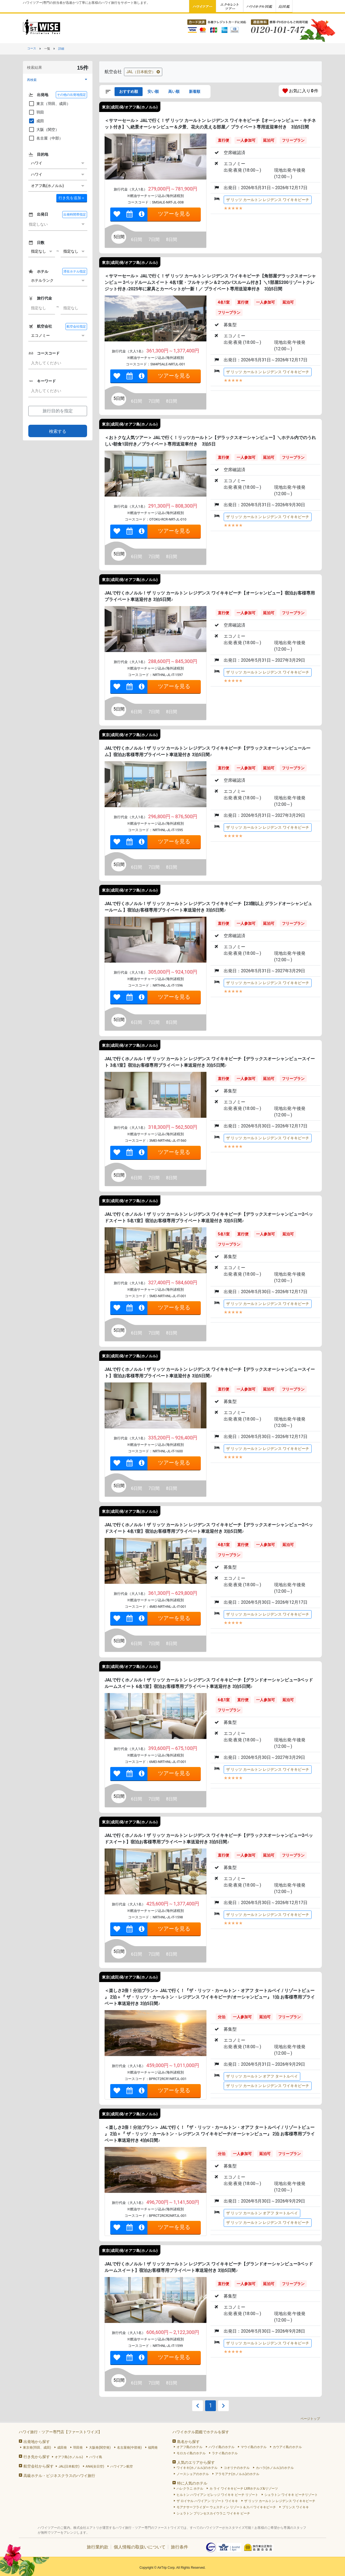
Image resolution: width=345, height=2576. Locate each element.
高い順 (174, 91)
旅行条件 (179, 2547)
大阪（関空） (43, 129)
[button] (57, 80)
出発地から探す (36, 2441)
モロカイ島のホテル (191, 2453)
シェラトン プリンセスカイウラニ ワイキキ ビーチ (213, 2513)
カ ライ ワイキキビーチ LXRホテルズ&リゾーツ (243, 2488)
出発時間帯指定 (74, 214)
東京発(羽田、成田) (37, 2447)
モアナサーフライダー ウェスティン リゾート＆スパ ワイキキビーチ (226, 2507)
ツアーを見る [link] (174, 213)
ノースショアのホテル (193, 2474)
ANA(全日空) (95, 2466)
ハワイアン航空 (121, 2466)
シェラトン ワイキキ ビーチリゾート (291, 2495)
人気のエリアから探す (196, 2462)
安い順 (153, 91)
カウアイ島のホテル (287, 2447)
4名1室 (224, 302)
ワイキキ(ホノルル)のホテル (197, 2468)
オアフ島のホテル (189, 2447)
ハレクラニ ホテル (190, 2488)
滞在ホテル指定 (74, 271)
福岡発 (153, 2447)
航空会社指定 (76, 326)
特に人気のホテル (192, 2483)
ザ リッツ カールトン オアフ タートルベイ (262, 2076)
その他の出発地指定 (71, 95)
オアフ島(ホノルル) (69, 2457)
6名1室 (224, 1700)
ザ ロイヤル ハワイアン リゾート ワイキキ (207, 2501)
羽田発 (78, 2447)
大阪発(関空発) (100, 2447)
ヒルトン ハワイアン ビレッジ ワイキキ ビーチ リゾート (217, 2495)
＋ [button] (71, 198)
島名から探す (188, 2441)
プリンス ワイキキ (295, 2507)
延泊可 (268, 140)
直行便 (223, 140)
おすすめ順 (128, 91)
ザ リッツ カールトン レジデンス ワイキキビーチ (267, 200)
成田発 (62, 2447)
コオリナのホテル (237, 2468)
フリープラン (293, 140)
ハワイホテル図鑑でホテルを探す (200, 2432)
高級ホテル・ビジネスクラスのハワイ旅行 (59, 2475)
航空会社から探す (38, 2466)
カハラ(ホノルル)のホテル (275, 2468)
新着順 (194, 91)
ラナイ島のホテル (225, 2453)
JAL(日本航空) (68, 2466)
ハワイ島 (95, 2457)
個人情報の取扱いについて (139, 2547)
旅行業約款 (97, 2547)
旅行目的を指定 (58, 410)
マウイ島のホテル (254, 2447)
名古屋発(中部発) (129, 2447)
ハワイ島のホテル (221, 2447)
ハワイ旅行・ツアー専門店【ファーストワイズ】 (60, 2432)
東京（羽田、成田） (49, 103)
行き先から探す (36, 2457)
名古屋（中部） (45, 138)
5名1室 (224, 1234)
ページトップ (310, 2419)
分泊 (221, 2017)
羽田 (36, 112)
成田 (36, 121)
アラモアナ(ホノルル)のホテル (237, 2474)
